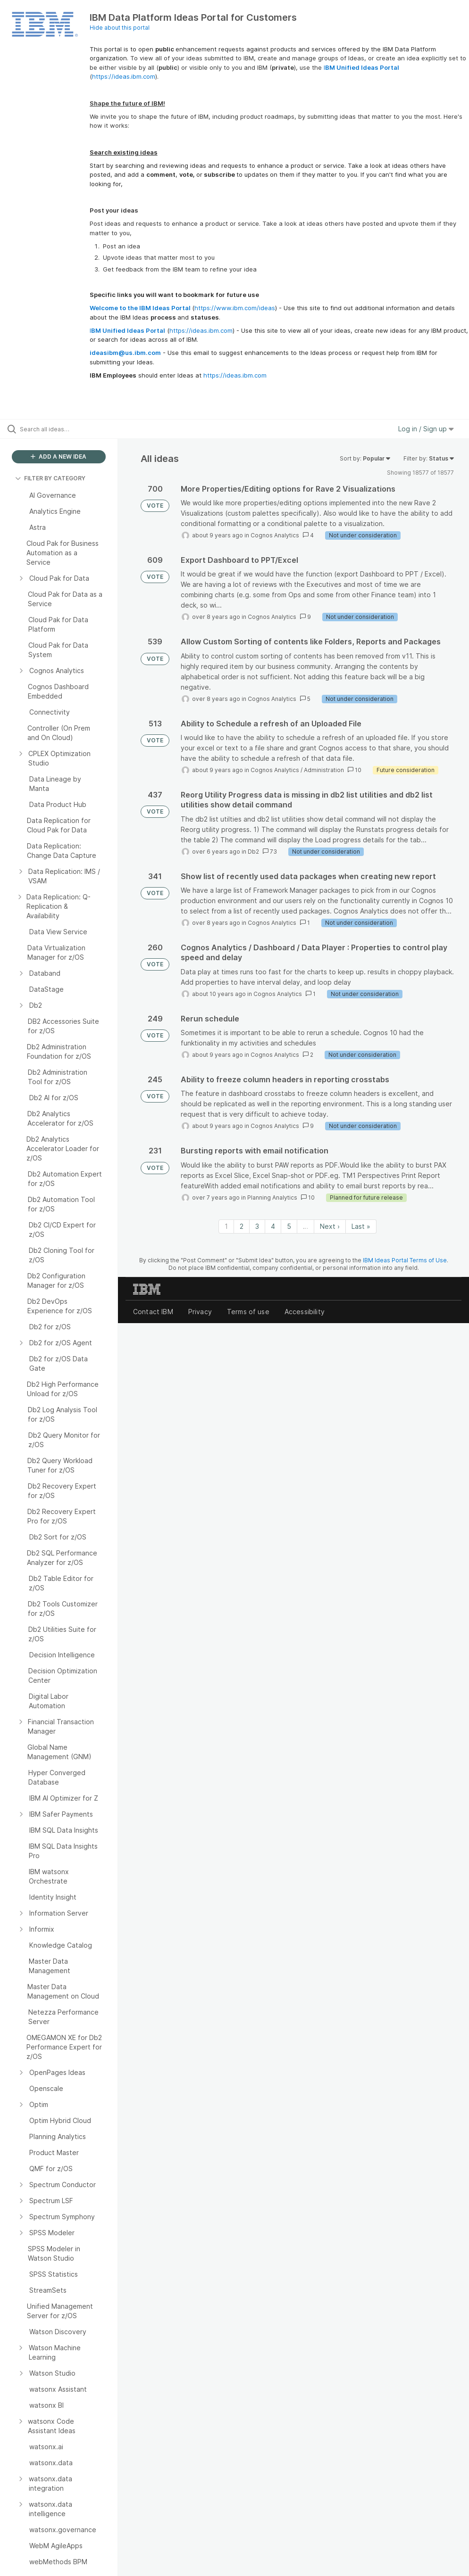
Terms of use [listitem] (248, 1312)
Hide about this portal (120, 27)
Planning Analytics (272, 1197)
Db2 (253, 851)
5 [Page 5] (289, 1226)
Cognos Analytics (275, 535)
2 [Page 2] (241, 1226)
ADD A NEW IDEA (58, 456)
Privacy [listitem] (200, 1312)
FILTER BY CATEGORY (50, 478)
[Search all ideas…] (63, 429)
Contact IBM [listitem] (153, 1312)
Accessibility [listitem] (305, 1312)
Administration (324, 770)
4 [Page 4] (273, 1226)
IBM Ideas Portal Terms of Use (405, 1260)
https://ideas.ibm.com (123, 76)
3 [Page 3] (257, 1226)
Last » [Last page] (361, 1226)
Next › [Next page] (330, 1226)
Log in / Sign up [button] (426, 429)
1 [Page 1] (226, 1226)
